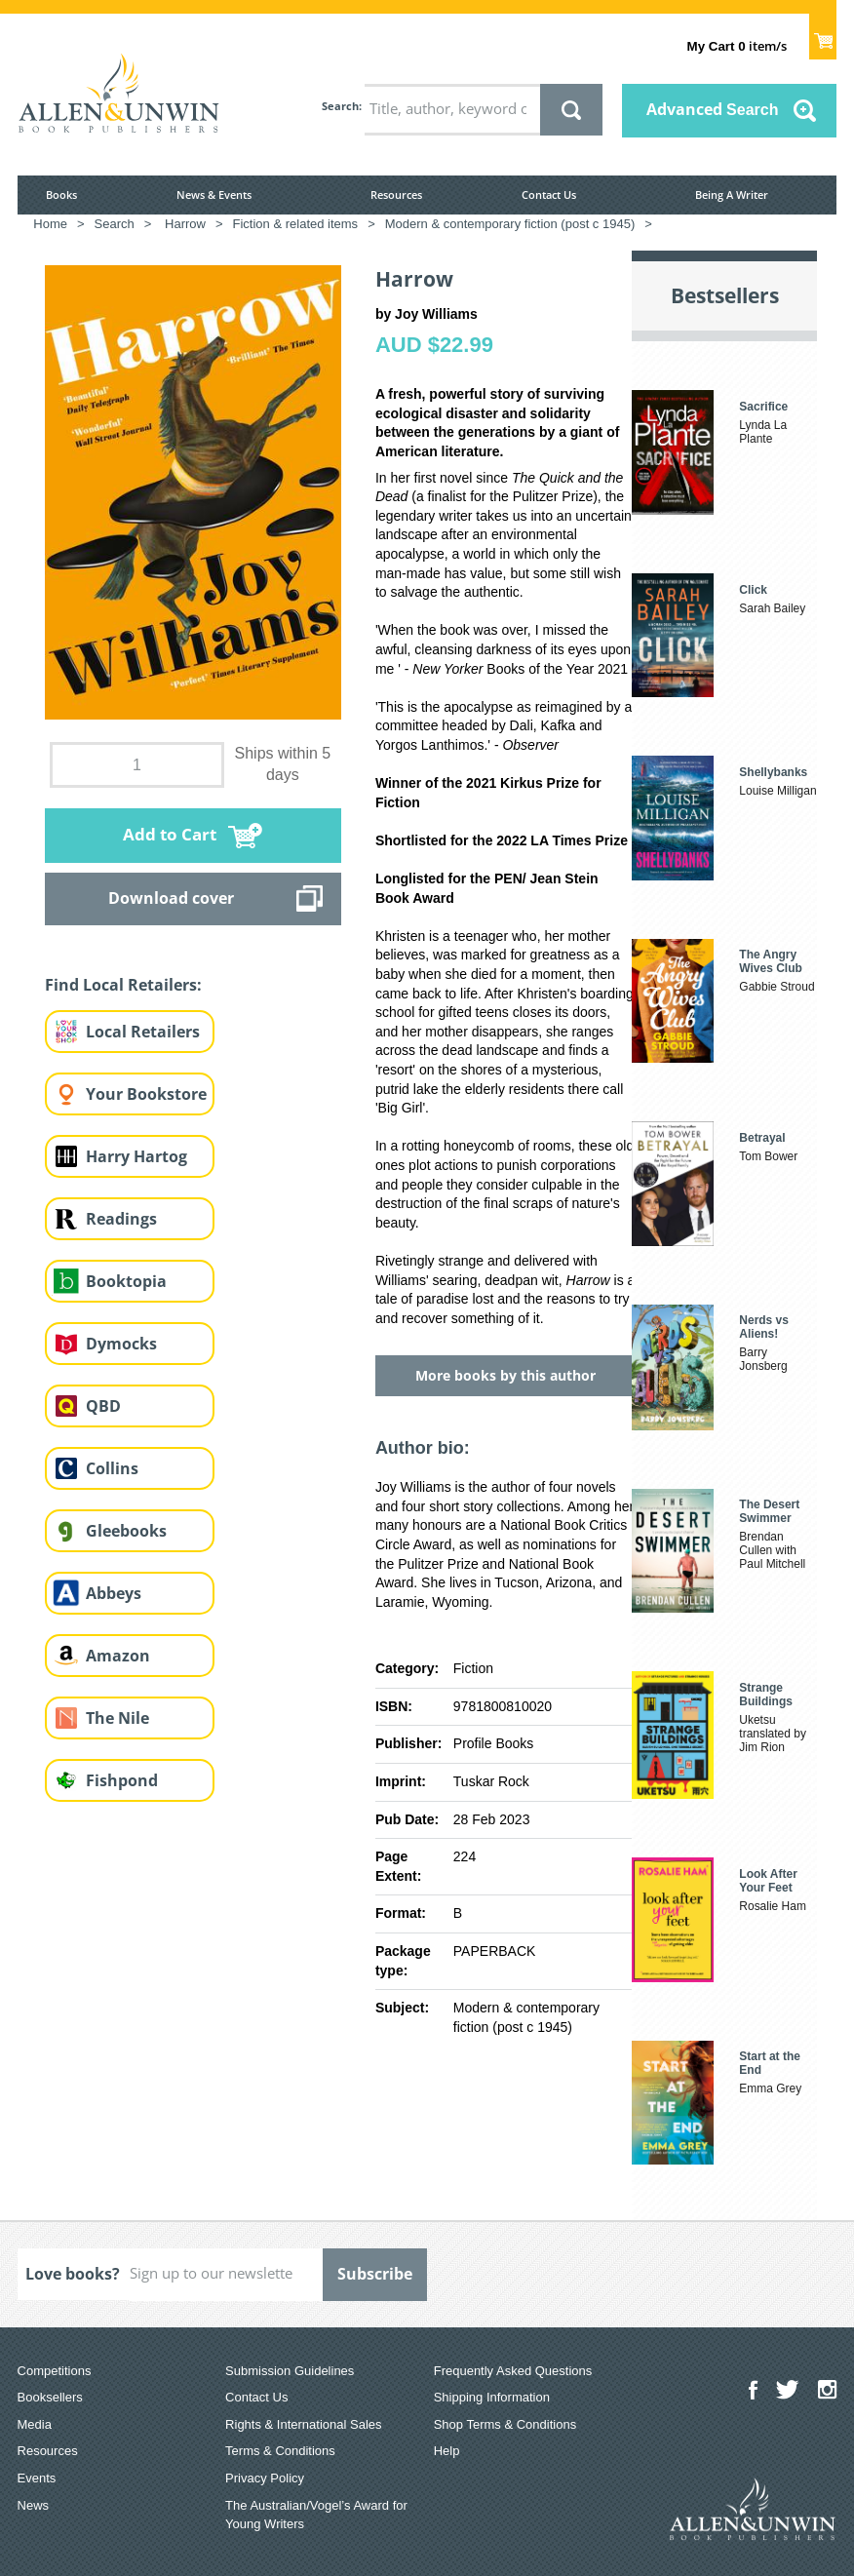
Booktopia (126, 1281)
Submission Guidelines (289, 2370)
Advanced (712, 109)
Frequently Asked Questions (513, 2370)
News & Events (214, 194)
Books (61, 194)
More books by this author (505, 1375)
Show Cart (823, 35)
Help (447, 2450)
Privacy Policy (264, 2478)
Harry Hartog (136, 1156)
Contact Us (549, 194)
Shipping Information (492, 2397)
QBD (103, 1406)
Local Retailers (143, 1031)
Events (37, 2478)
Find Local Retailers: (123, 984)
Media (35, 2424)
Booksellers (50, 2397)
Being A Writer (731, 194)
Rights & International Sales (303, 2424)
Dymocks (121, 1343)
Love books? (72, 2273)
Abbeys (113, 1593)
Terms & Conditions (280, 2450)
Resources (396, 194)
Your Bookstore (146, 1094)
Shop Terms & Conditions (505, 2424)
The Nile (117, 1718)
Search (340, 105)
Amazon (118, 1655)
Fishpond (122, 1780)
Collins (112, 1468)
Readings (121, 1218)
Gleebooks (126, 1531)
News (34, 2505)
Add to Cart (169, 834)
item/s (737, 46)
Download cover (171, 898)
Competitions (55, 2370)
